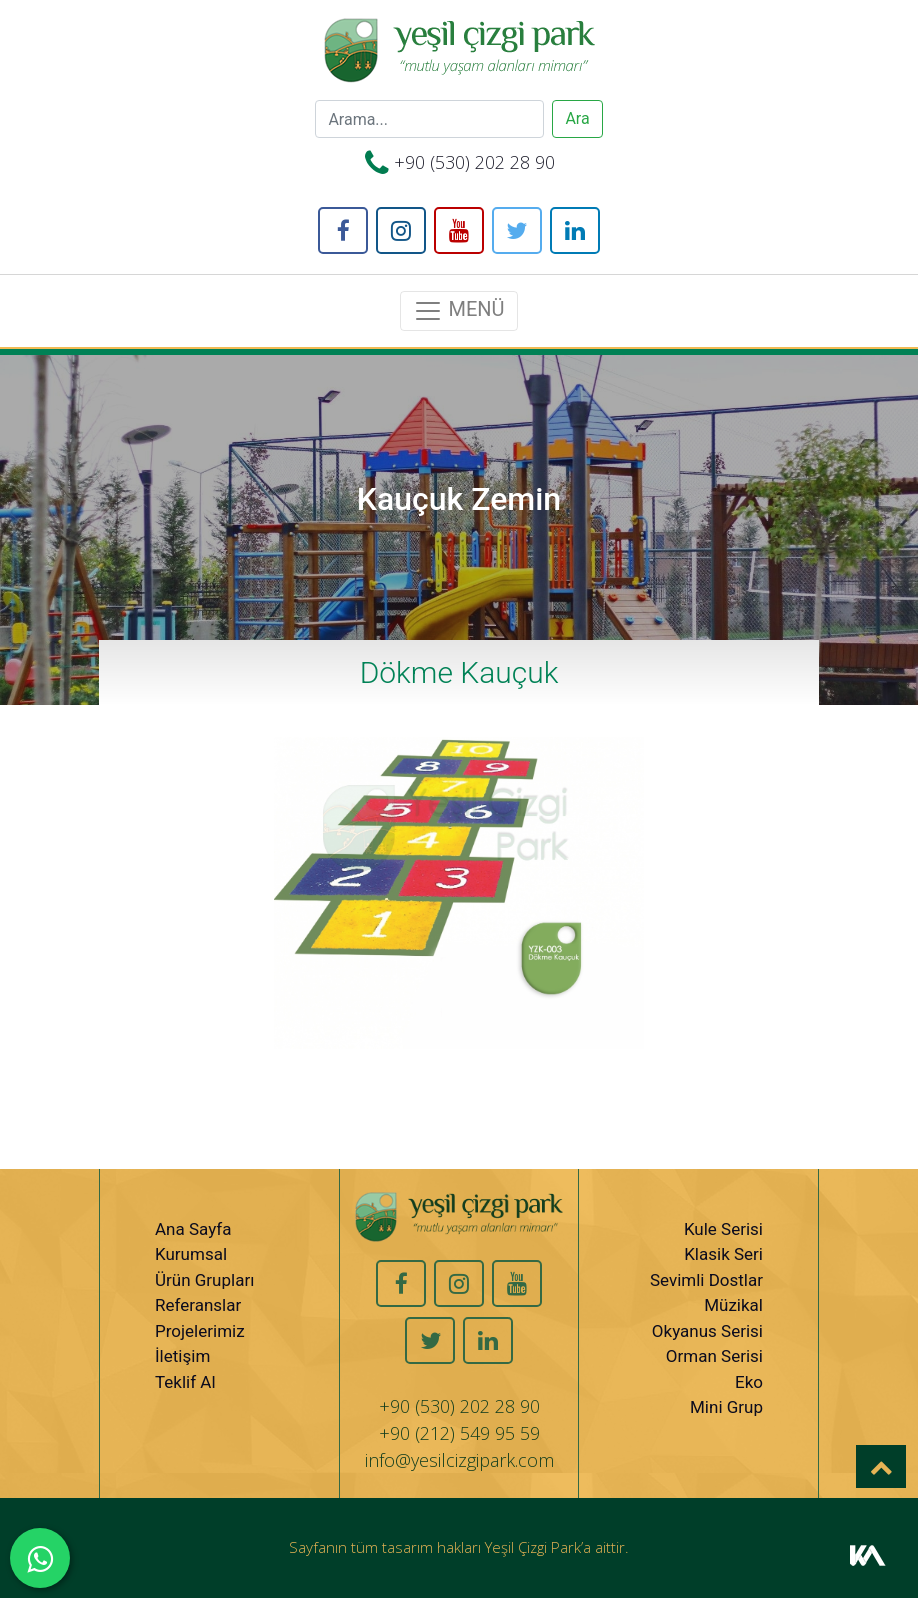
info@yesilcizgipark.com (459, 1460)
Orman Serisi (714, 1356)
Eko (749, 1382)
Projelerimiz (200, 1331)
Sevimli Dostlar (706, 1280)
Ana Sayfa (193, 1229)
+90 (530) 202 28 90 (474, 162)
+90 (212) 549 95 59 (459, 1433)
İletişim (182, 1356)
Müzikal (733, 1305)
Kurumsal (191, 1254)
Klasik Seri (723, 1254)
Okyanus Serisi (707, 1331)
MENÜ (458, 311)
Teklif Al (185, 1382)
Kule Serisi (723, 1229)
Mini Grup (726, 1407)
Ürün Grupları (204, 1280)
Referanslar (198, 1305)
